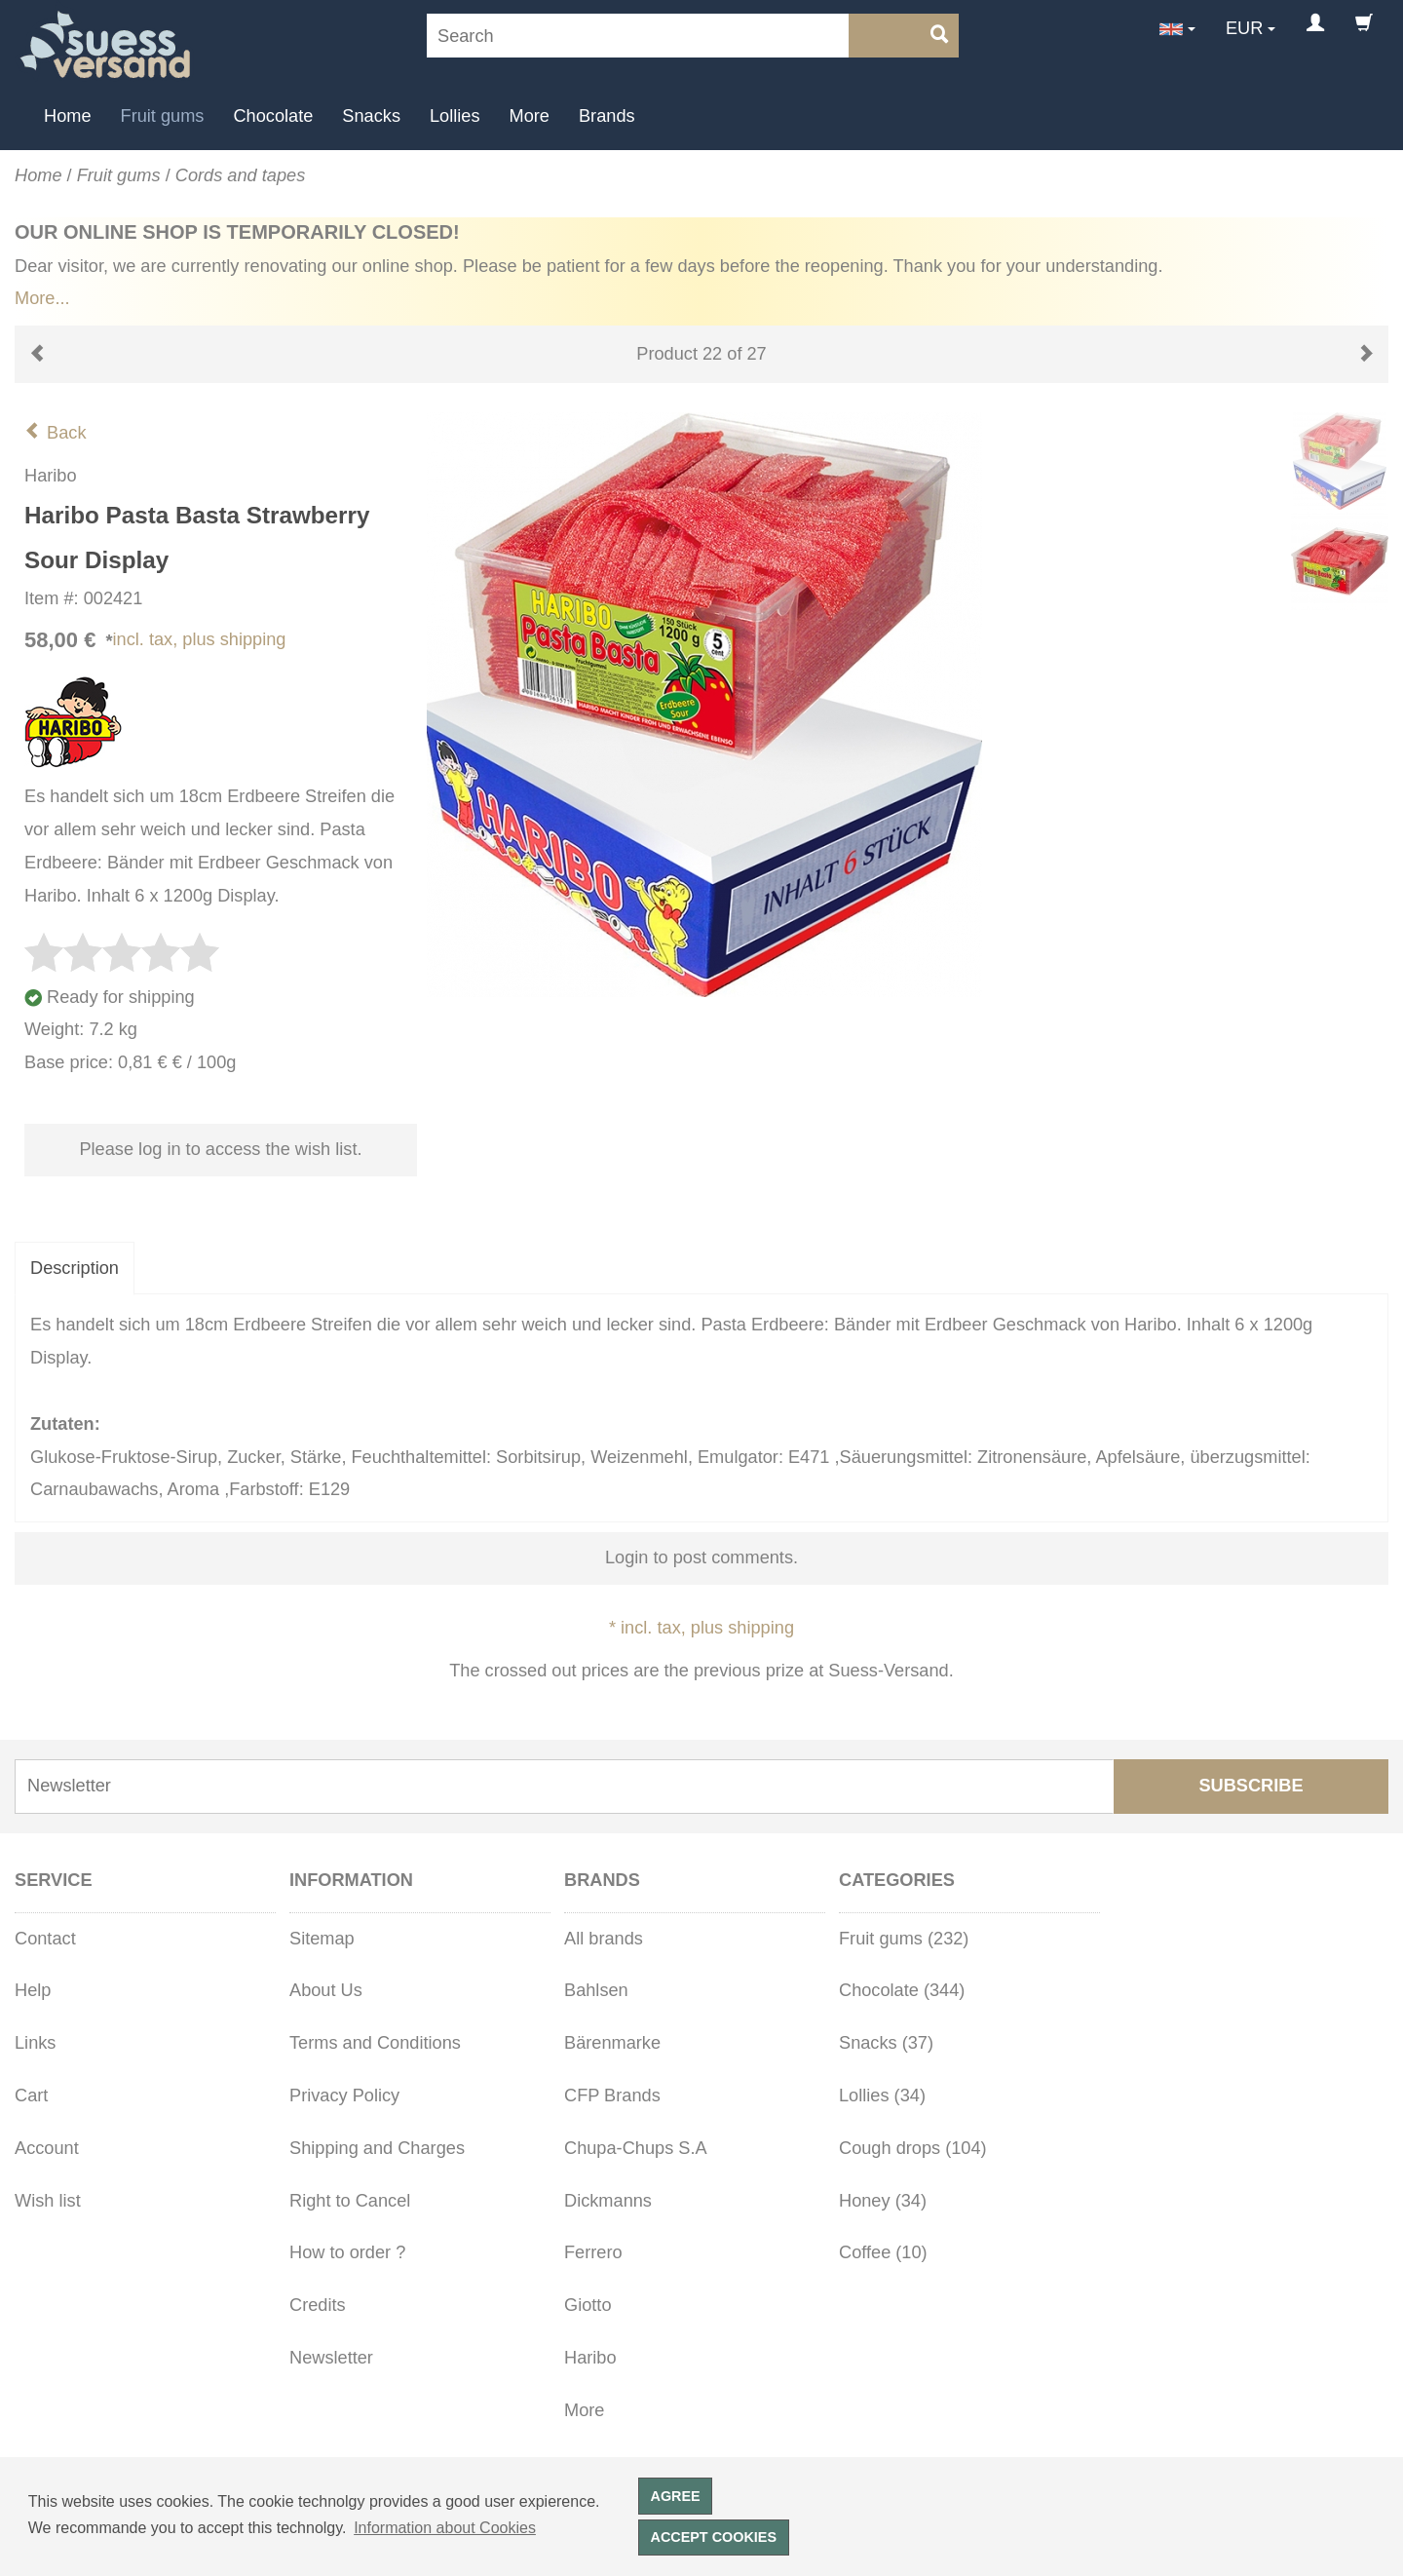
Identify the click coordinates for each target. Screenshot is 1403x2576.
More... (42, 298)
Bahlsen (596, 1990)
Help (33, 1990)
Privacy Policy (344, 2095)
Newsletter (331, 2357)
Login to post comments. (701, 1557)
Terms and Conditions (375, 2043)
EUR (1244, 28)
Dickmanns (608, 2201)
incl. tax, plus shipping (199, 639)
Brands (607, 116)
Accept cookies (714, 2537)
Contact (45, 1938)
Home (68, 116)
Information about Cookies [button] (445, 2527)
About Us (325, 1990)
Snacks (371, 116)
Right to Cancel (349, 2201)
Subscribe (1250, 1785)
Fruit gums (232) (903, 1938)
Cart (31, 2095)
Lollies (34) (882, 2095)
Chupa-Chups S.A (635, 2148)
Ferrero (593, 2252)
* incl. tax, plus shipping (701, 1627)
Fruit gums (163, 116)
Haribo (590, 2357)
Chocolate (273, 116)
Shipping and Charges (377, 2148)
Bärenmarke (612, 2043)
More (530, 116)
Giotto (588, 2305)
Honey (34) (883, 2201)
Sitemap (322, 1938)
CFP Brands (612, 2095)
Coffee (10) (883, 2252)
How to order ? (347, 2252)
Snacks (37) (886, 2043)
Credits (317, 2305)
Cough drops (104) (913, 2148)
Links (35, 2043)
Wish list (48, 2201)
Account (47, 2148)
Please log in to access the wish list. (220, 1149)
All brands (603, 1938)
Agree (676, 2496)
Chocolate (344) (902, 1990)
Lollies (455, 116)
